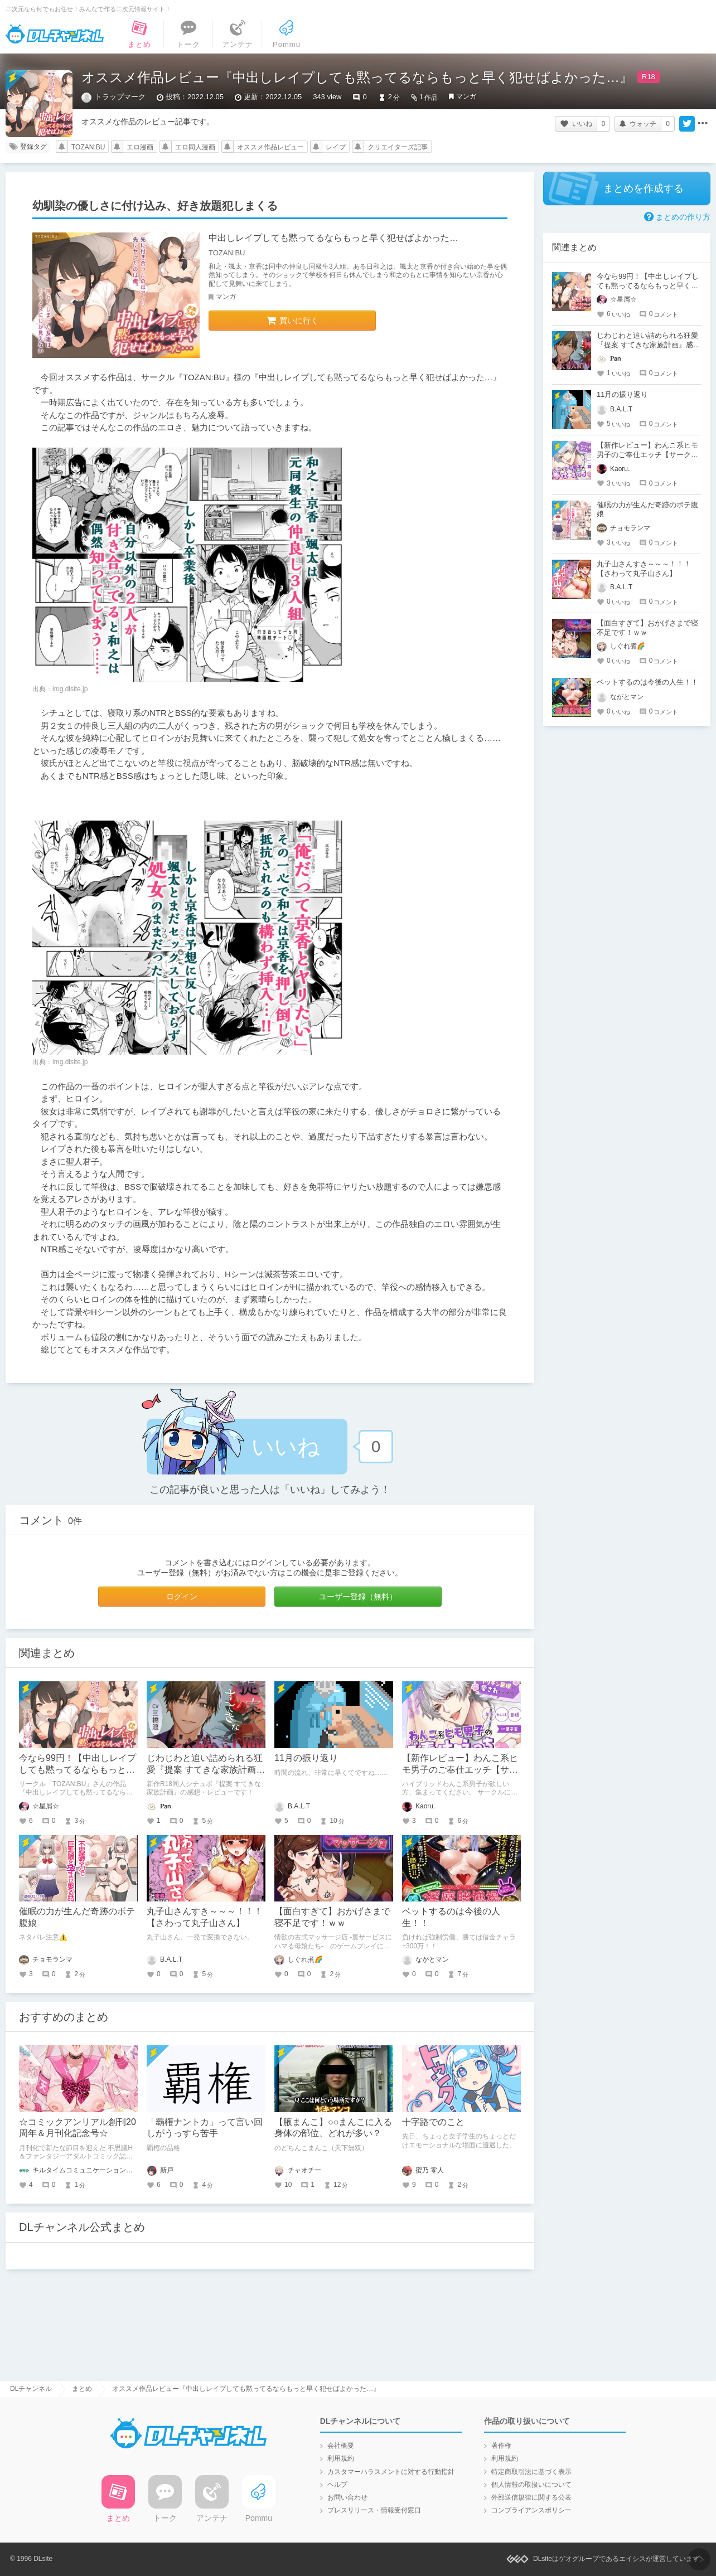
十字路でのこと (433, 2122)
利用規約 (340, 2458)
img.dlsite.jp (70, 689)
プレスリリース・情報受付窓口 (374, 2510)
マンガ (466, 96)
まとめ (82, 2389)
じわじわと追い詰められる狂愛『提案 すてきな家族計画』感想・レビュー (206, 1769)
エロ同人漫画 (195, 147)
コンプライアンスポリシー (531, 2510)
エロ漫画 (140, 147)
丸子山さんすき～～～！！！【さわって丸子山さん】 (644, 569)
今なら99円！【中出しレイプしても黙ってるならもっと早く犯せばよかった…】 (77, 1769)
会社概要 (340, 2445)
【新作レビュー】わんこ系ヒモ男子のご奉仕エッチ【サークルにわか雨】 (460, 1769)
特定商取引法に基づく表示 (531, 2472)
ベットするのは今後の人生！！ (647, 682)
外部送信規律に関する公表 (531, 2497)
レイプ (336, 147)
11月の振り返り (306, 1758)
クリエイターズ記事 (397, 147)
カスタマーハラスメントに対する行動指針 (390, 2472)
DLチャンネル (55, 34)
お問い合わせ (347, 2497)
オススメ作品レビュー (270, 147)
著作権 (501, 2445)
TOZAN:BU (88, 147)
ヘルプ (337, 2484)
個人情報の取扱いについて (531, 2484)
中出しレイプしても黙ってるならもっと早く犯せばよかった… (333, 237)
